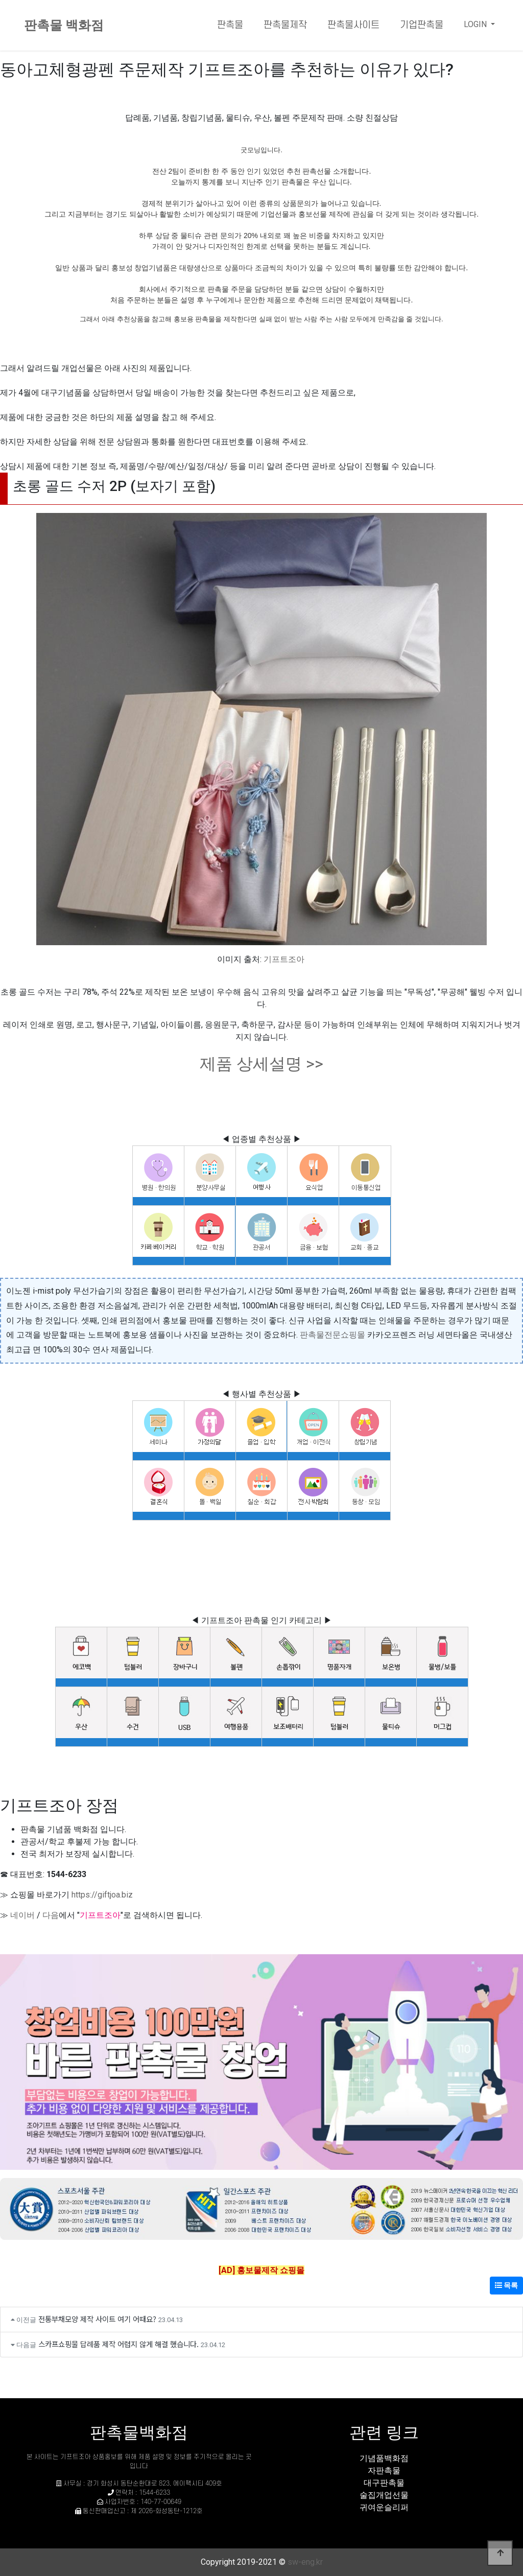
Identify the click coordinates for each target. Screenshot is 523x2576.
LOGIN (476, 24)
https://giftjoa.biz (102, 1895)
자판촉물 (384, 2470)
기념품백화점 (384, 2458)
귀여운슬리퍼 (384, 2507)
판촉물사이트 (353, 25)
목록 (506, 2285)
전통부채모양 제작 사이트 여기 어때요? (97, 2318)
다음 (50, 1915)
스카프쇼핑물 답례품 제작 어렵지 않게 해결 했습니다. (118, 2343)
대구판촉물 (384, 2483)
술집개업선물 (384, 2495)
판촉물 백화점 (64, 25)
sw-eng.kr (305, 2562)
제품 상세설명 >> (261, 1063)
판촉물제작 (285, 25)
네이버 (22, 1915)
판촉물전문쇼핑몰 (332, 1335)
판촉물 (230, 25)
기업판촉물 (421, 25)
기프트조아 (284, 959)
